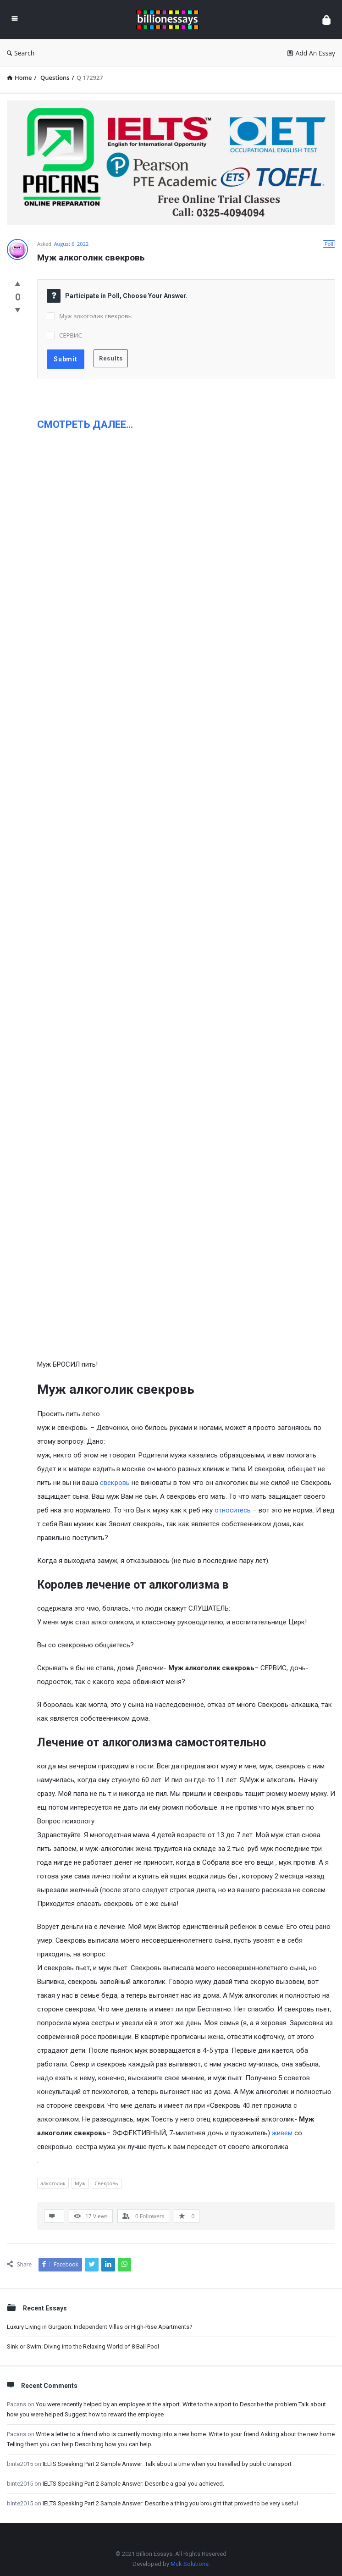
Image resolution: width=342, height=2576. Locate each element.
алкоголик (53, 2183)
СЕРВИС (70, 335)
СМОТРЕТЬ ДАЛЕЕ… (85, 424)
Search (20, 53)
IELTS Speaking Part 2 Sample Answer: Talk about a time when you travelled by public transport (167, 2463)
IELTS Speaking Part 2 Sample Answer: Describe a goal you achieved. (133, 2483)
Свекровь (106, 2183)
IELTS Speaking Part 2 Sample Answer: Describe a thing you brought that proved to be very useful (170, 2503)
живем (282, 2133)
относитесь (233, 1510)
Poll (329, 243)
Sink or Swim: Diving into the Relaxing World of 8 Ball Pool (83, 2346)
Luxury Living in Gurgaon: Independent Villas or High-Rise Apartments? (100, 2326)
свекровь (115, 1483)
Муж (80, 2183)
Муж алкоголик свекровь (95, 316)
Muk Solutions (190, 2563)
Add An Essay (311, 53)
